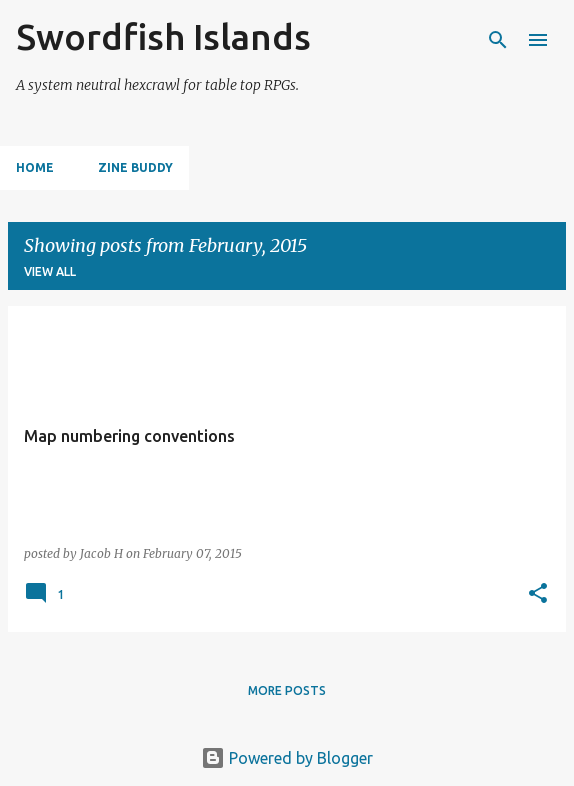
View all (50, 271)
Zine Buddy (135, 167)
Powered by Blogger (287, 758)
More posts (287, 690)
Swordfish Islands (163, 36)
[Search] (498, 40)
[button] (538, 594)
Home (35, 167)
